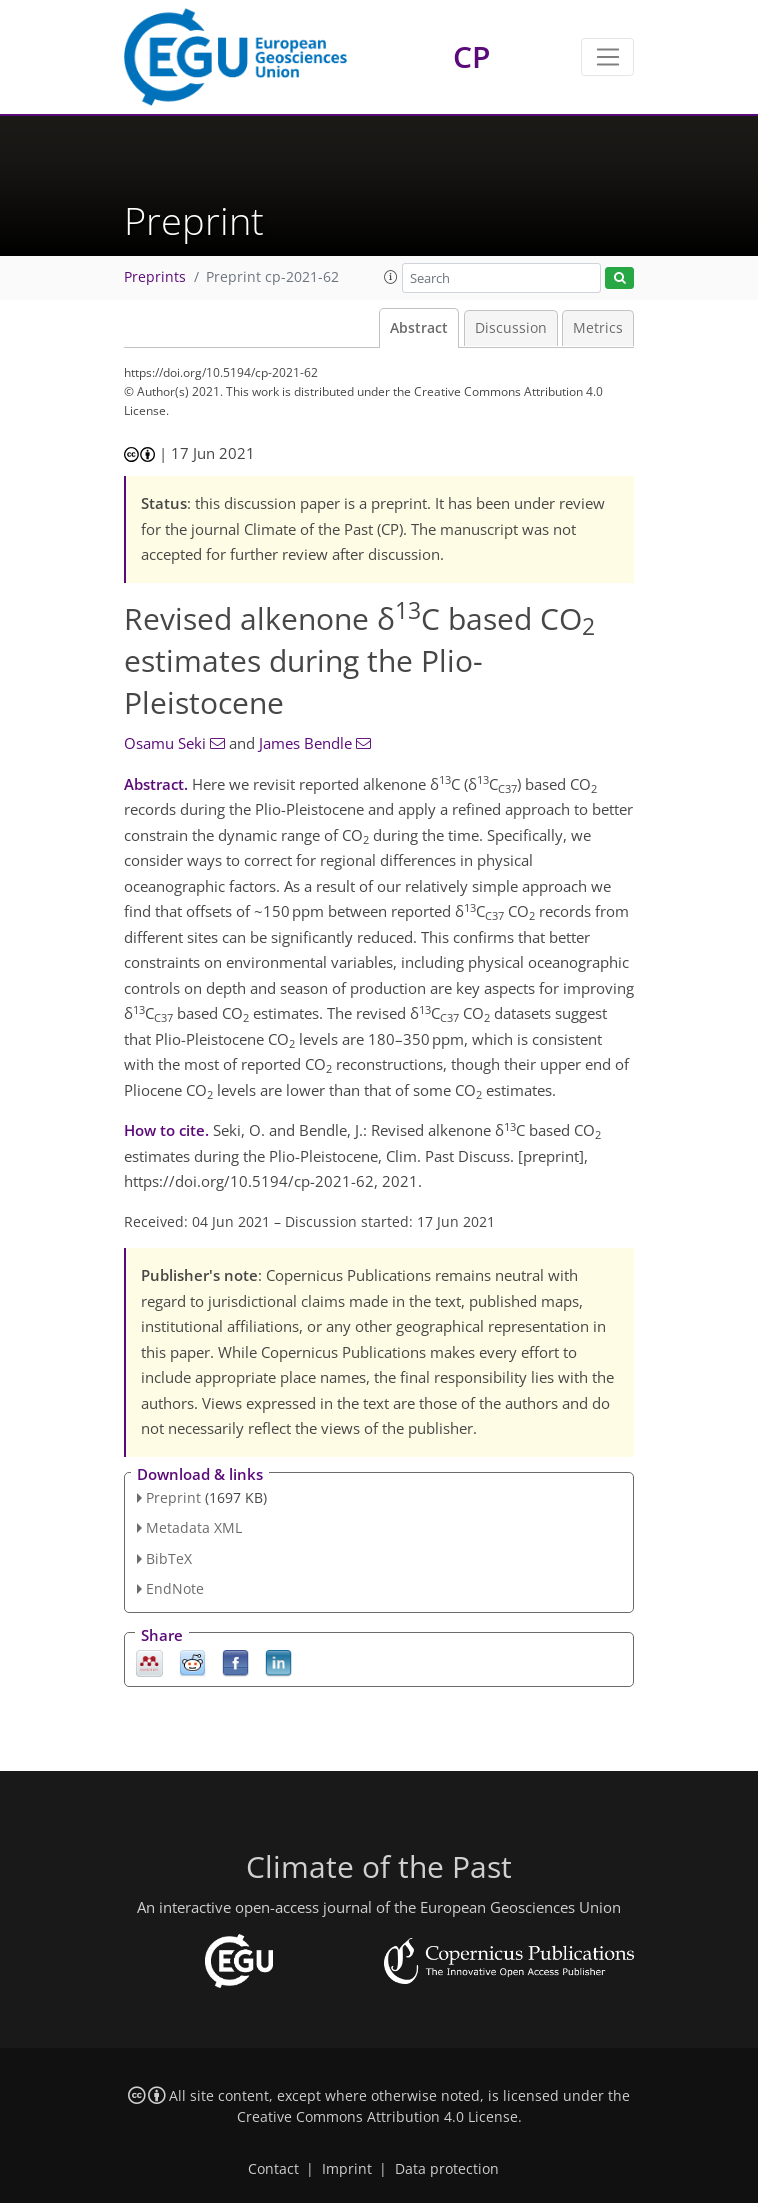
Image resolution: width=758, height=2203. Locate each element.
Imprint (347, 2169)
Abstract (419, 328)
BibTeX (169, 1558)
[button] (391, 277)
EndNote (175, 1588)
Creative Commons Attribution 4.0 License (377, 2117)
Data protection (447, 2169)
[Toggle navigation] (607, 57)
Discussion (511, 328)
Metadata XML (194, 1527)
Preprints (155, 277)
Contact (273, 2169)
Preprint (173, 1497)
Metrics (598, 328)
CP (471, 56)
